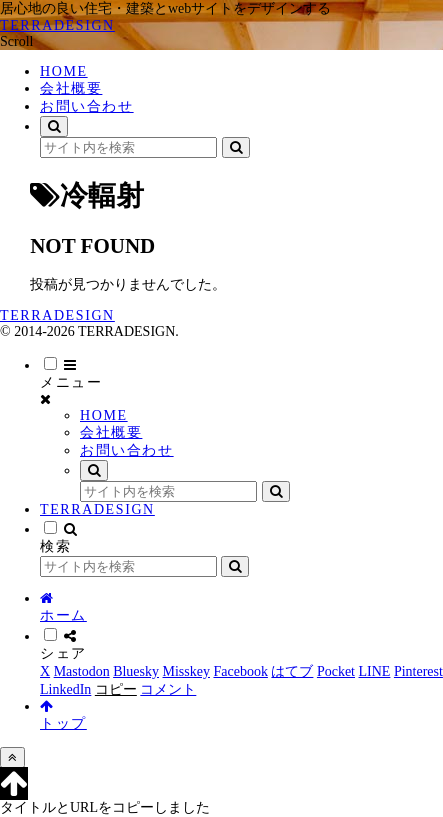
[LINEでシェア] (375, 671)
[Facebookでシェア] (240, 671)
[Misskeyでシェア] (186, 671)
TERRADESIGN (97, 509)
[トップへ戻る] (12, 757)
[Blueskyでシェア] (136, 671)
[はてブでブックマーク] (292, 671)
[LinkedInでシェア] (65, 689)
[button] (236, 147)
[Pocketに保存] (336, 671)
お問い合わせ (127, 450)
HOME (104, 415)
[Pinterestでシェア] (418, 671)
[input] (128, 147)
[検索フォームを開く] (54, 126)
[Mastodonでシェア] (82, 671)
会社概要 (111, 432)
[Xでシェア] (45, 671)
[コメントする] (168, 689)
